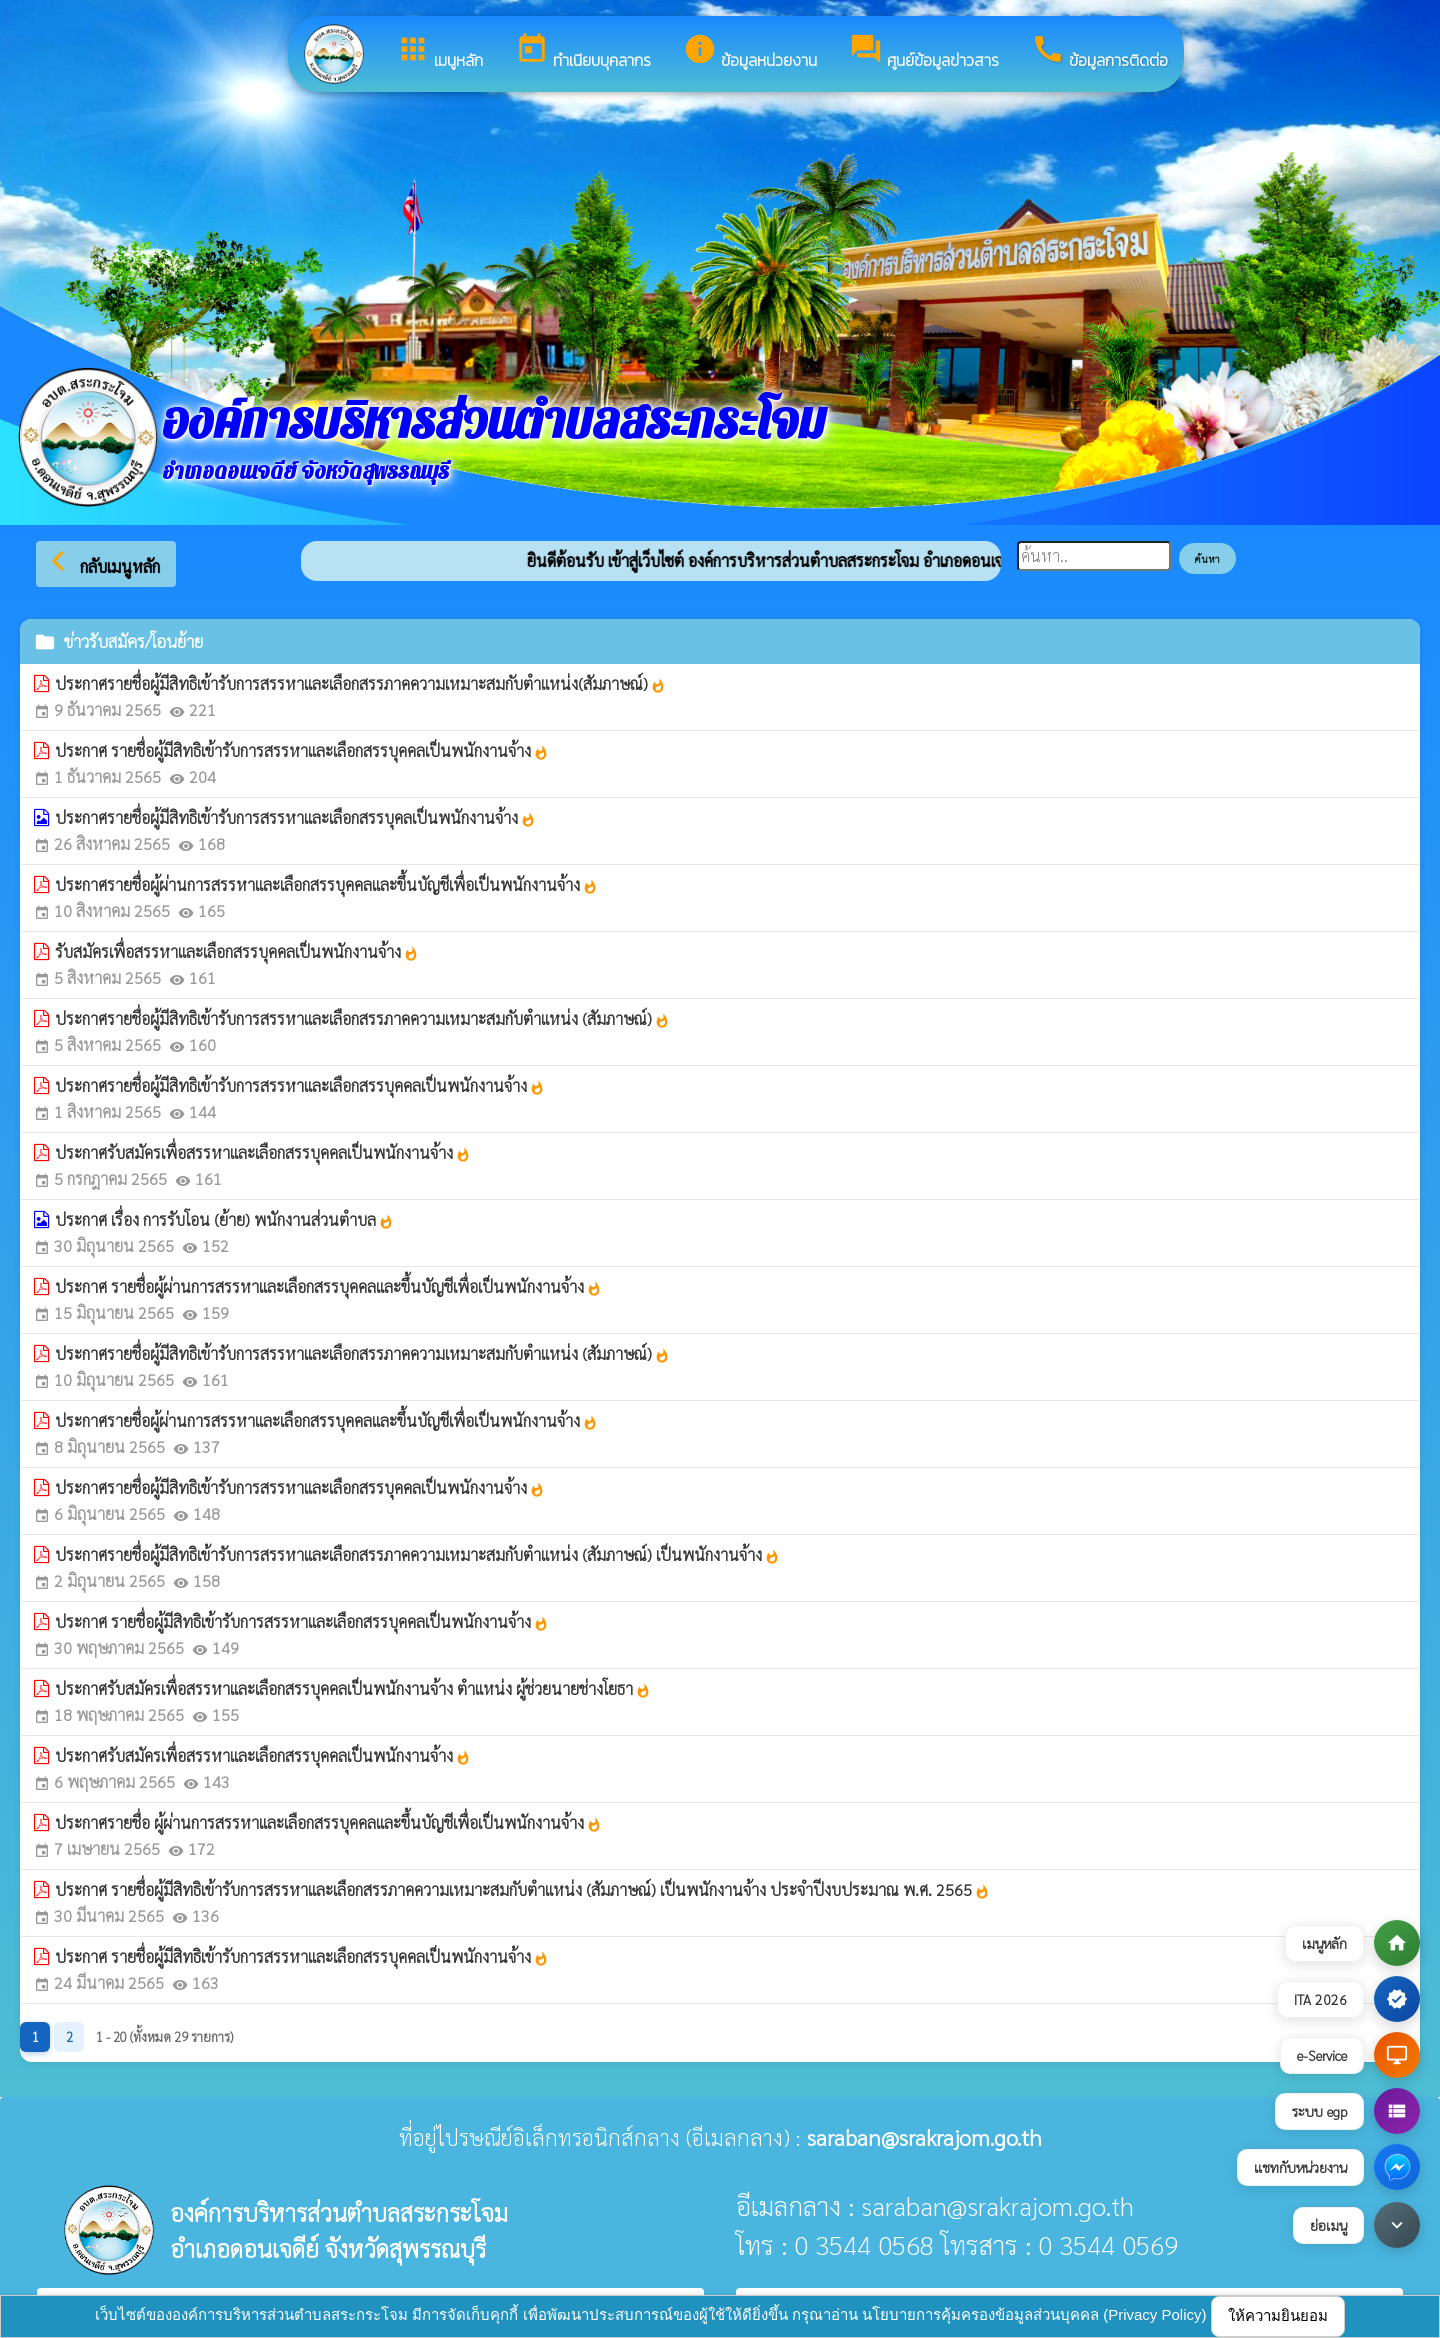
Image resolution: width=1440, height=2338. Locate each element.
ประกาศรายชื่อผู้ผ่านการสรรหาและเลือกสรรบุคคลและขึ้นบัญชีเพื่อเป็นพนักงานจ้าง (326, 884)
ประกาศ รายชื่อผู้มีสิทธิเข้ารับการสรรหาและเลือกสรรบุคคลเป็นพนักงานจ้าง (302, 750)
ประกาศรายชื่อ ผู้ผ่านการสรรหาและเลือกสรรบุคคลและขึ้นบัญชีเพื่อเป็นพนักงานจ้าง (328, 1822)
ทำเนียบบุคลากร (583, 52)
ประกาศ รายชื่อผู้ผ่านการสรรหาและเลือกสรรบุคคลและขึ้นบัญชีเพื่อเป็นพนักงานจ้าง (328, 1286)
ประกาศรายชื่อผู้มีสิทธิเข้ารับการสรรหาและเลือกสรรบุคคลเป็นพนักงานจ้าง (300, 1085)
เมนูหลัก (439, 52)
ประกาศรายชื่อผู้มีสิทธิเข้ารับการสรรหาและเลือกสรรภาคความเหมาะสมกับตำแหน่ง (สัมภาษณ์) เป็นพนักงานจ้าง (417, 1554)
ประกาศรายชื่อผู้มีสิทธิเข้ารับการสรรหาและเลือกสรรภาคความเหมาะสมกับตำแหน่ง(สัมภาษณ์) (360, 683)
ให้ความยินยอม (1278, 2315)
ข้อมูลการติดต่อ (1099, 52)
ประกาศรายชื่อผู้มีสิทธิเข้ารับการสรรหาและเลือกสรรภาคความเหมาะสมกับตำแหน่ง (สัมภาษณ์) (362, 1018)
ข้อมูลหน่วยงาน (750, 52)
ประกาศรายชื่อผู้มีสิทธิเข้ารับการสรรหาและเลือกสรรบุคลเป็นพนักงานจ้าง (295, 817)
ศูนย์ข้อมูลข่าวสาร (924, 52)
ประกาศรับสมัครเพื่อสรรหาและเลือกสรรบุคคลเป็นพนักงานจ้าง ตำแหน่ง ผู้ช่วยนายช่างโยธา (353, 1688)
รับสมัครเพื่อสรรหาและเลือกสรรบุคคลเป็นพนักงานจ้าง (237, 951)
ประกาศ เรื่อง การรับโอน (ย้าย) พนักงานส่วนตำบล (224, 1219)
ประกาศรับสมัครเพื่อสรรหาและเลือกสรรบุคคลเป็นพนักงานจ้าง (263, 1152)
